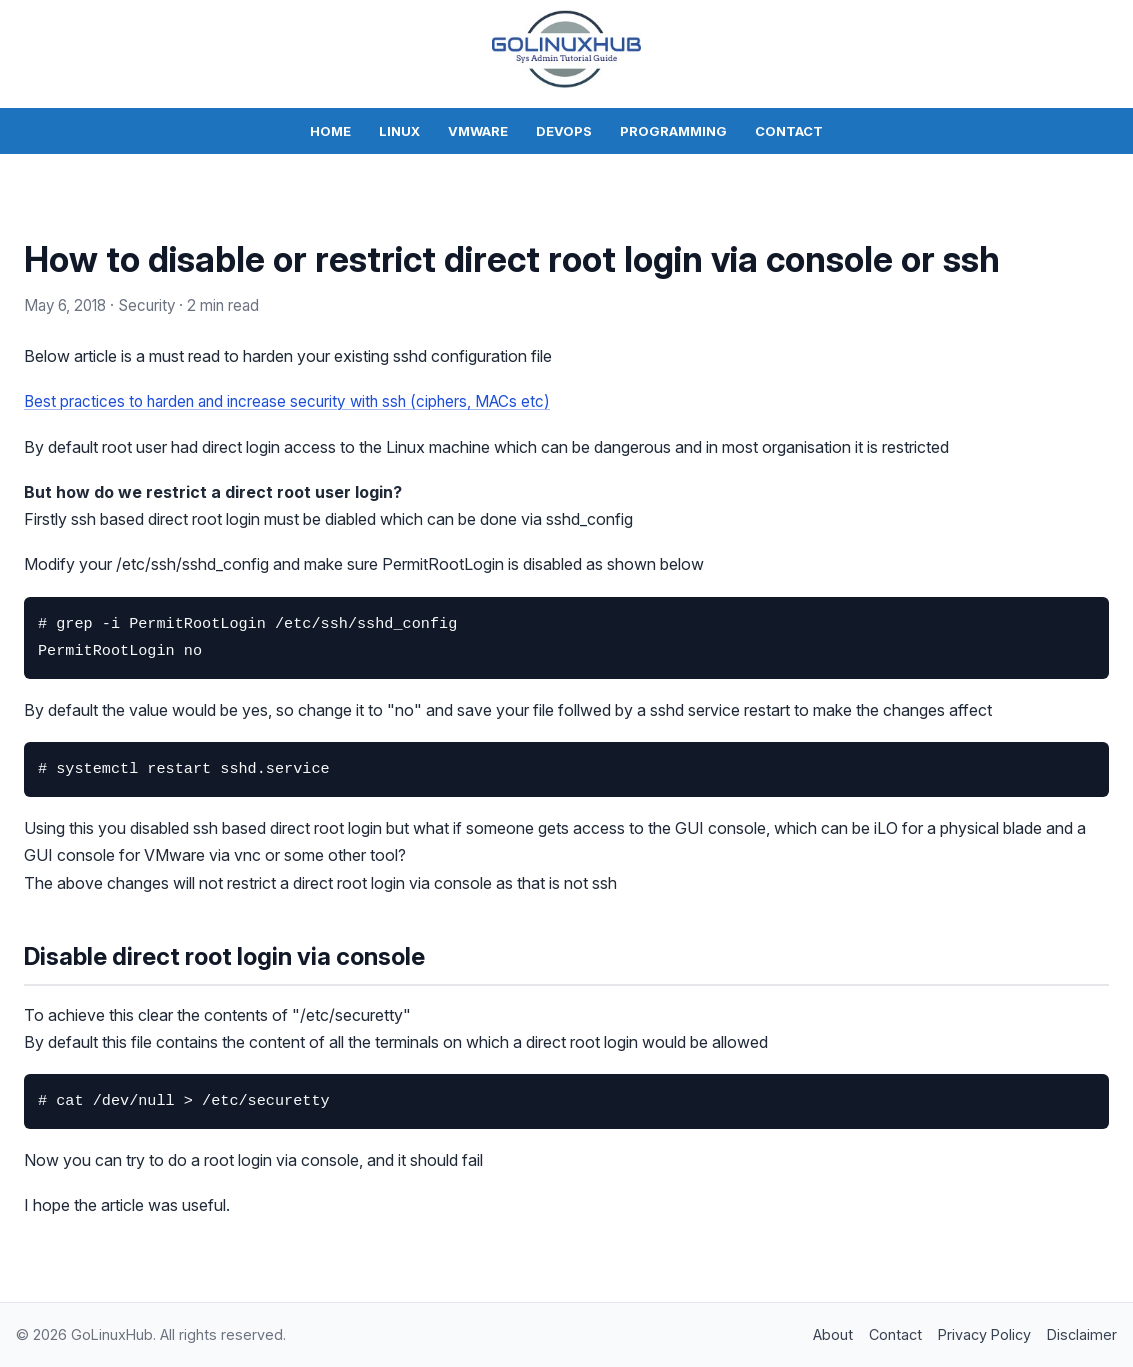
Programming (673, 131)
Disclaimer (1082, 1333)
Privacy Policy (984, 1333)
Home (330, 131)
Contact (789, 131)
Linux (399, 131)
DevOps (564, 131)
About (833, 1333)
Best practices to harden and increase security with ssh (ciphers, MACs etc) (295, 401)
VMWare (478, 131)
